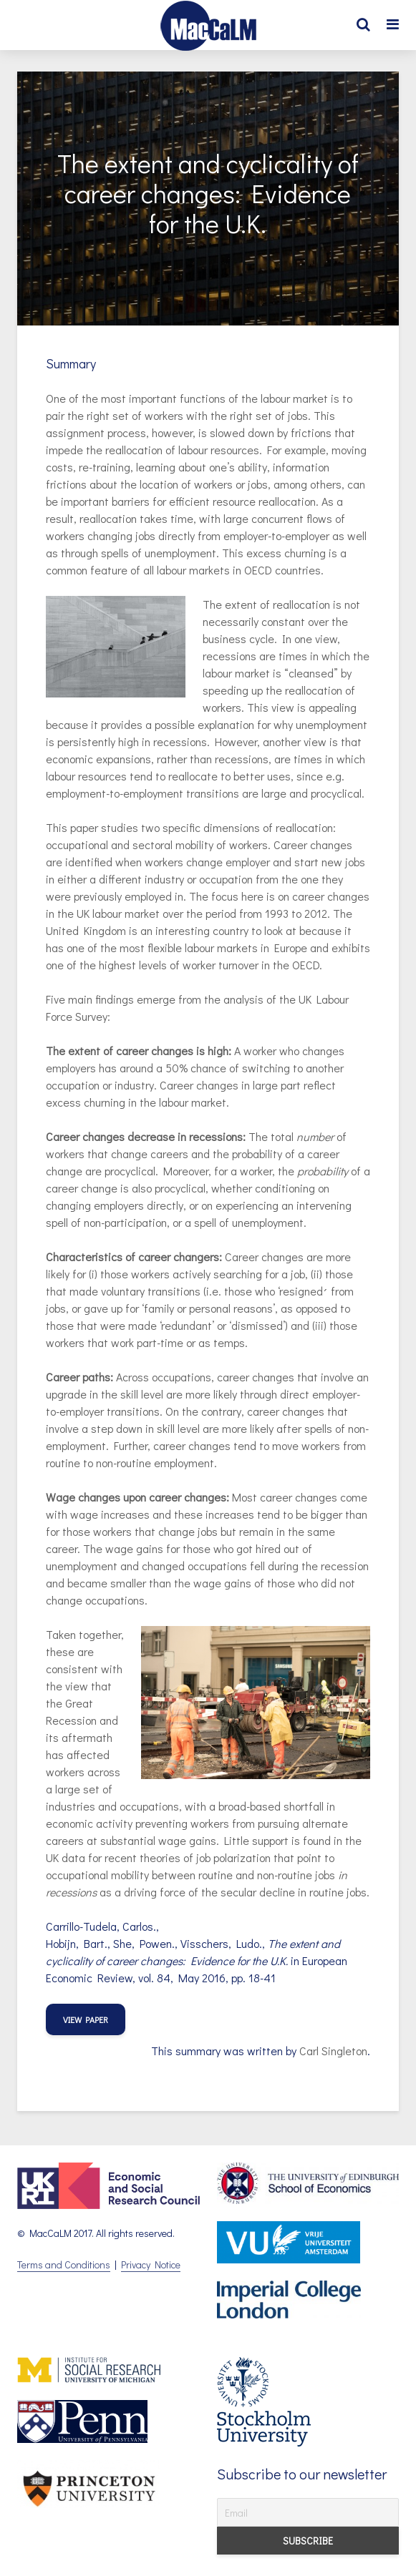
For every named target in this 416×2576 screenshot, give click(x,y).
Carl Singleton (333, 2050)
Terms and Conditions (63, 2264)
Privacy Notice (150, 2264)
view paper (85, 2019)
